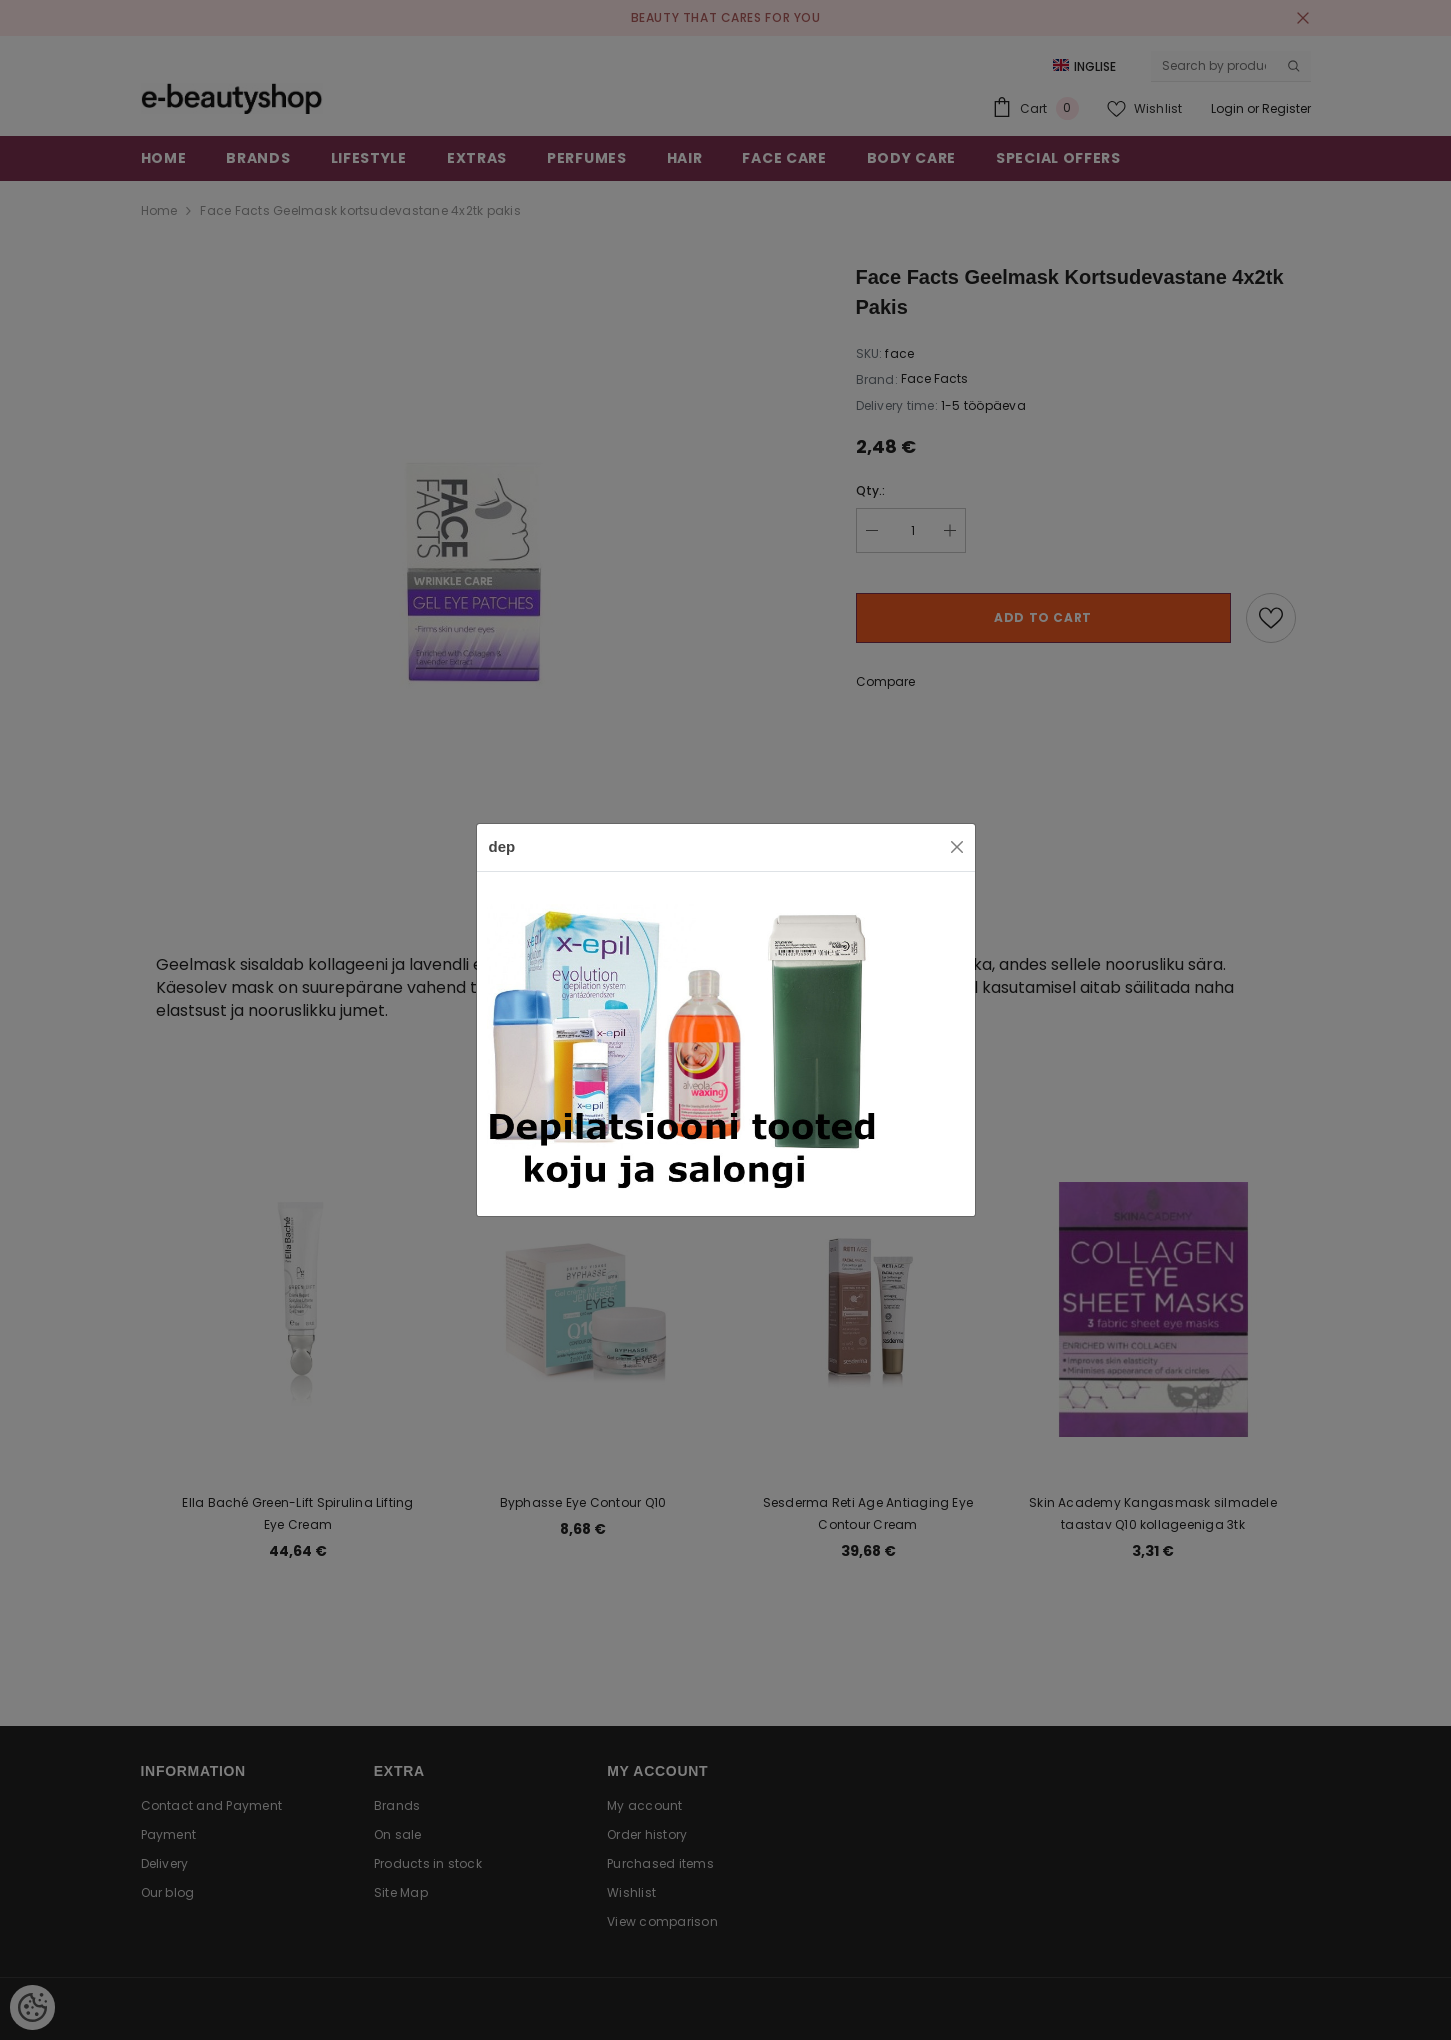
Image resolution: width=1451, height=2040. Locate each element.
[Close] (957, 847)
